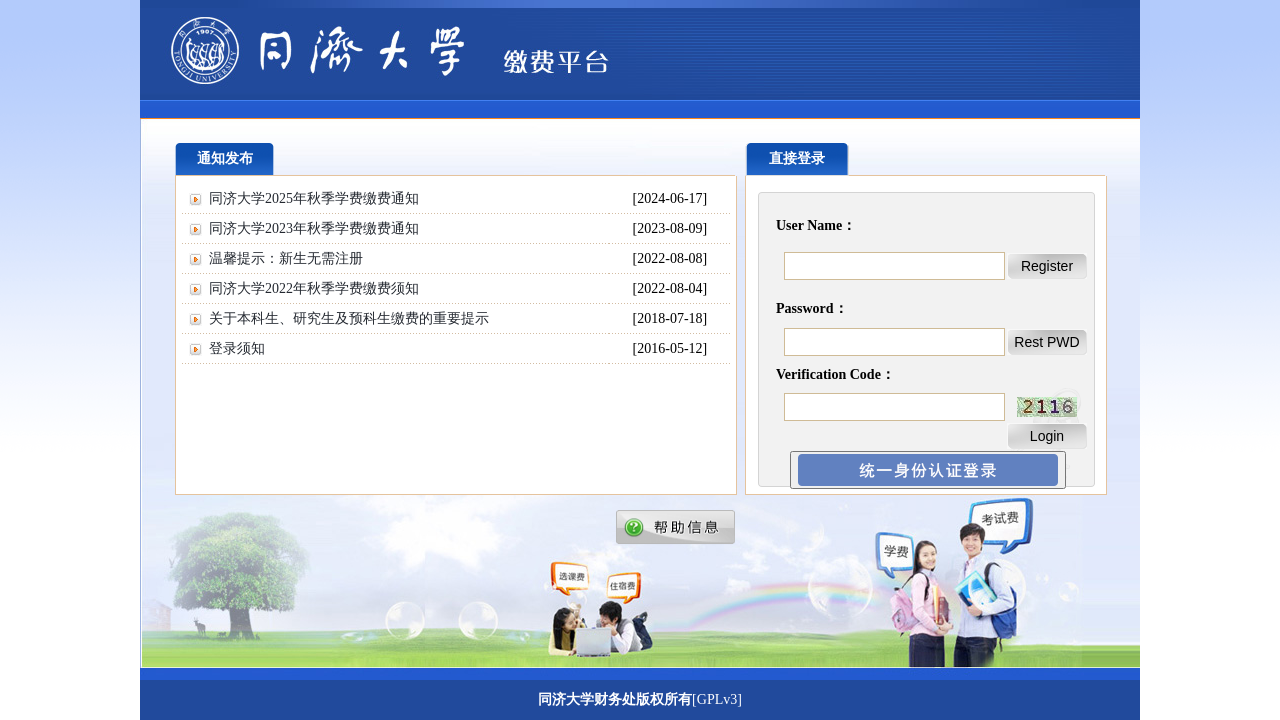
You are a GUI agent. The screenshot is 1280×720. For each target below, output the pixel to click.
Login (1047, 436)
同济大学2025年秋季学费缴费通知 (314, 198)
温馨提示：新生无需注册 (286, 258)
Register (1047, 266)
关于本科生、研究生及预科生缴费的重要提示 (349, 318)
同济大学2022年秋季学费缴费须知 (314, 288)
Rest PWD (1046, 342)
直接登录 (797, 158)
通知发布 (225, 158)
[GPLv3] (717, 699)
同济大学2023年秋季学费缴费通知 (314, 228)
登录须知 (237, 348)
